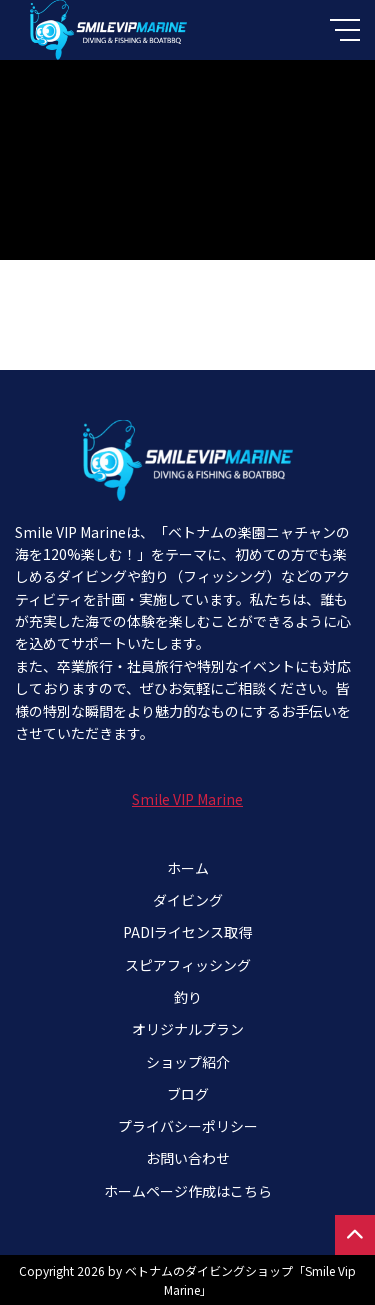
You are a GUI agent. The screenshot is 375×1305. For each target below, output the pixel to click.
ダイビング (188, 900)
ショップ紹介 (188, 1062)
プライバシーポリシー (188, 1126)
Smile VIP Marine (187, 799)
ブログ (188, 1094)
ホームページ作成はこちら (188, 1191)
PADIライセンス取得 (187, 932)
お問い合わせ (188, 1158)
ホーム (188, 868)
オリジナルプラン (188, 1029)
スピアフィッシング (188, 965)
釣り (188, 997)
